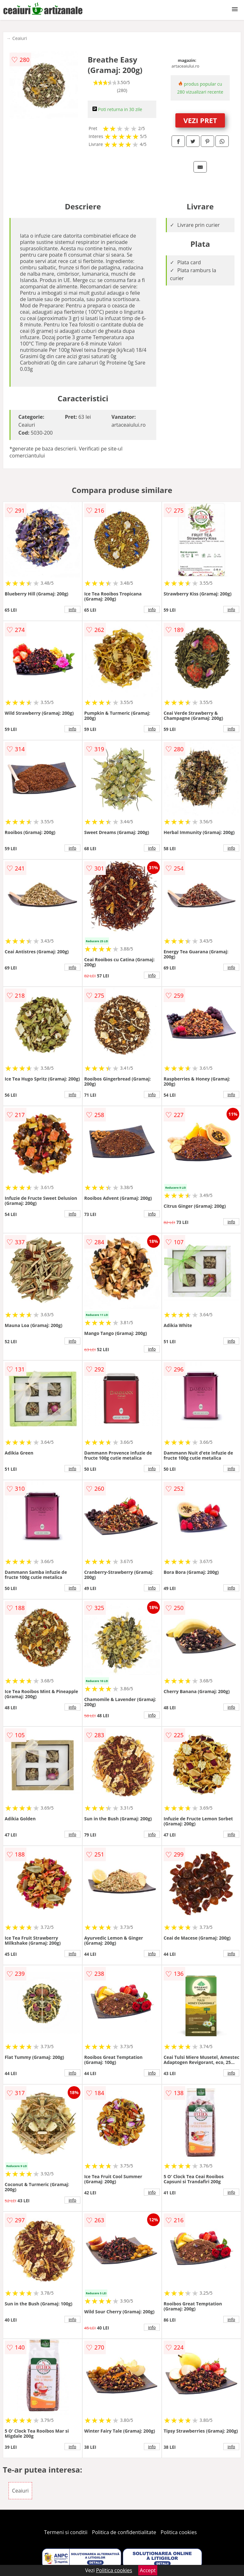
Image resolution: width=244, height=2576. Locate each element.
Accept (148, 2570)
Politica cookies (179, 2532)
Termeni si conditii (66, 2532)
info (72, 609)
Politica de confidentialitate (124, 2532)
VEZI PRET (200, 120)
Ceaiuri (19, 38)
